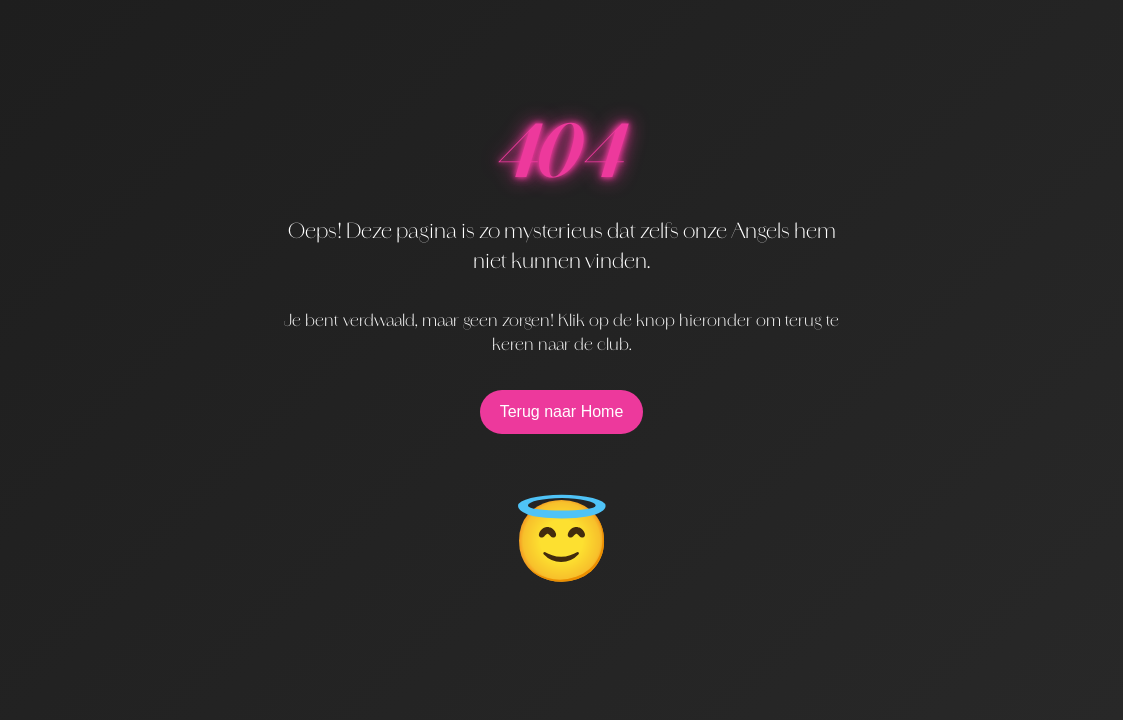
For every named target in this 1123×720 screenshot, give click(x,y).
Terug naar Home (562, 411)
